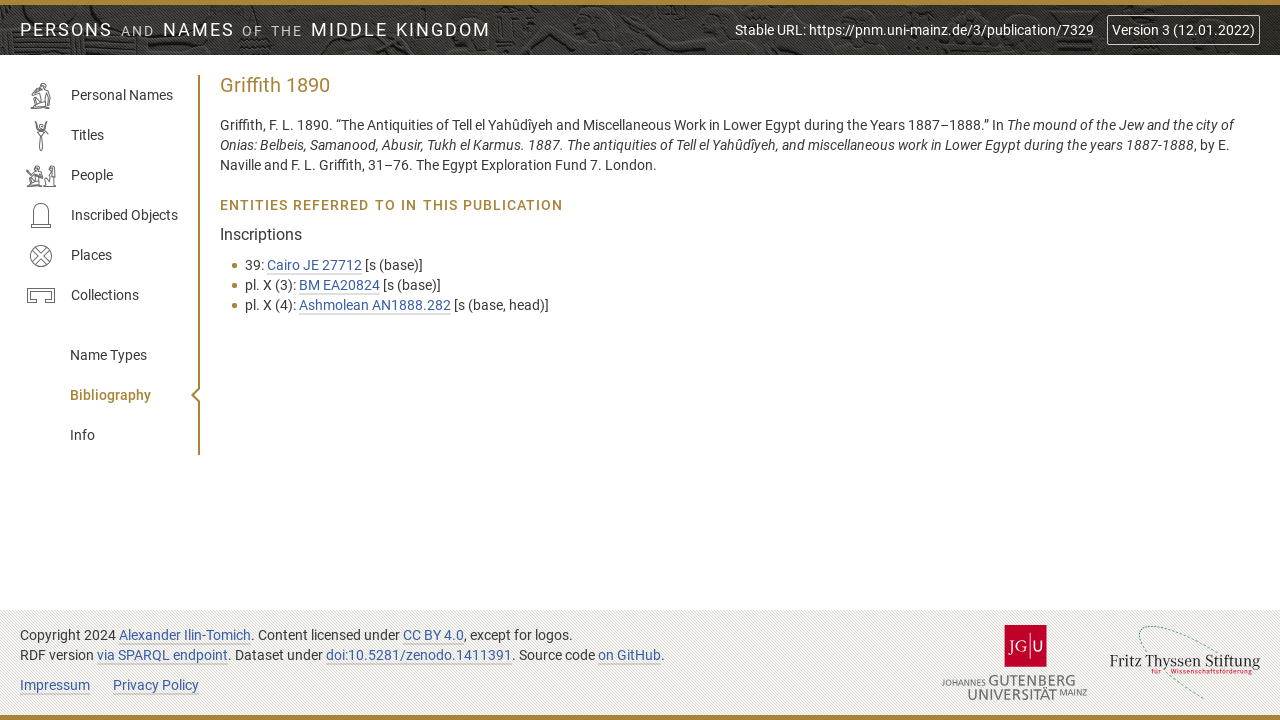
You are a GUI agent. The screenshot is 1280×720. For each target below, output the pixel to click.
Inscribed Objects (102, 216)
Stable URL (914, 30)
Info (82, 435)
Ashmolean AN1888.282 (375, 305)
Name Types (108, 355)
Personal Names (99, 96)
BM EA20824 (339, 285)
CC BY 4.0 (433, 635)
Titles (65, 136)
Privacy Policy (156, 685)
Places (69, 256)
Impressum (55, 685)
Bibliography (110, 395)
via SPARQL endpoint (162, 655)
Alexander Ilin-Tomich (185, 635)
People (69, 176)
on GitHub (629, 655)
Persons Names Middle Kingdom (255, 30)
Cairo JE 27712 (314, 265)
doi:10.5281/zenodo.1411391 (419, 655)
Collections (82, 296)
